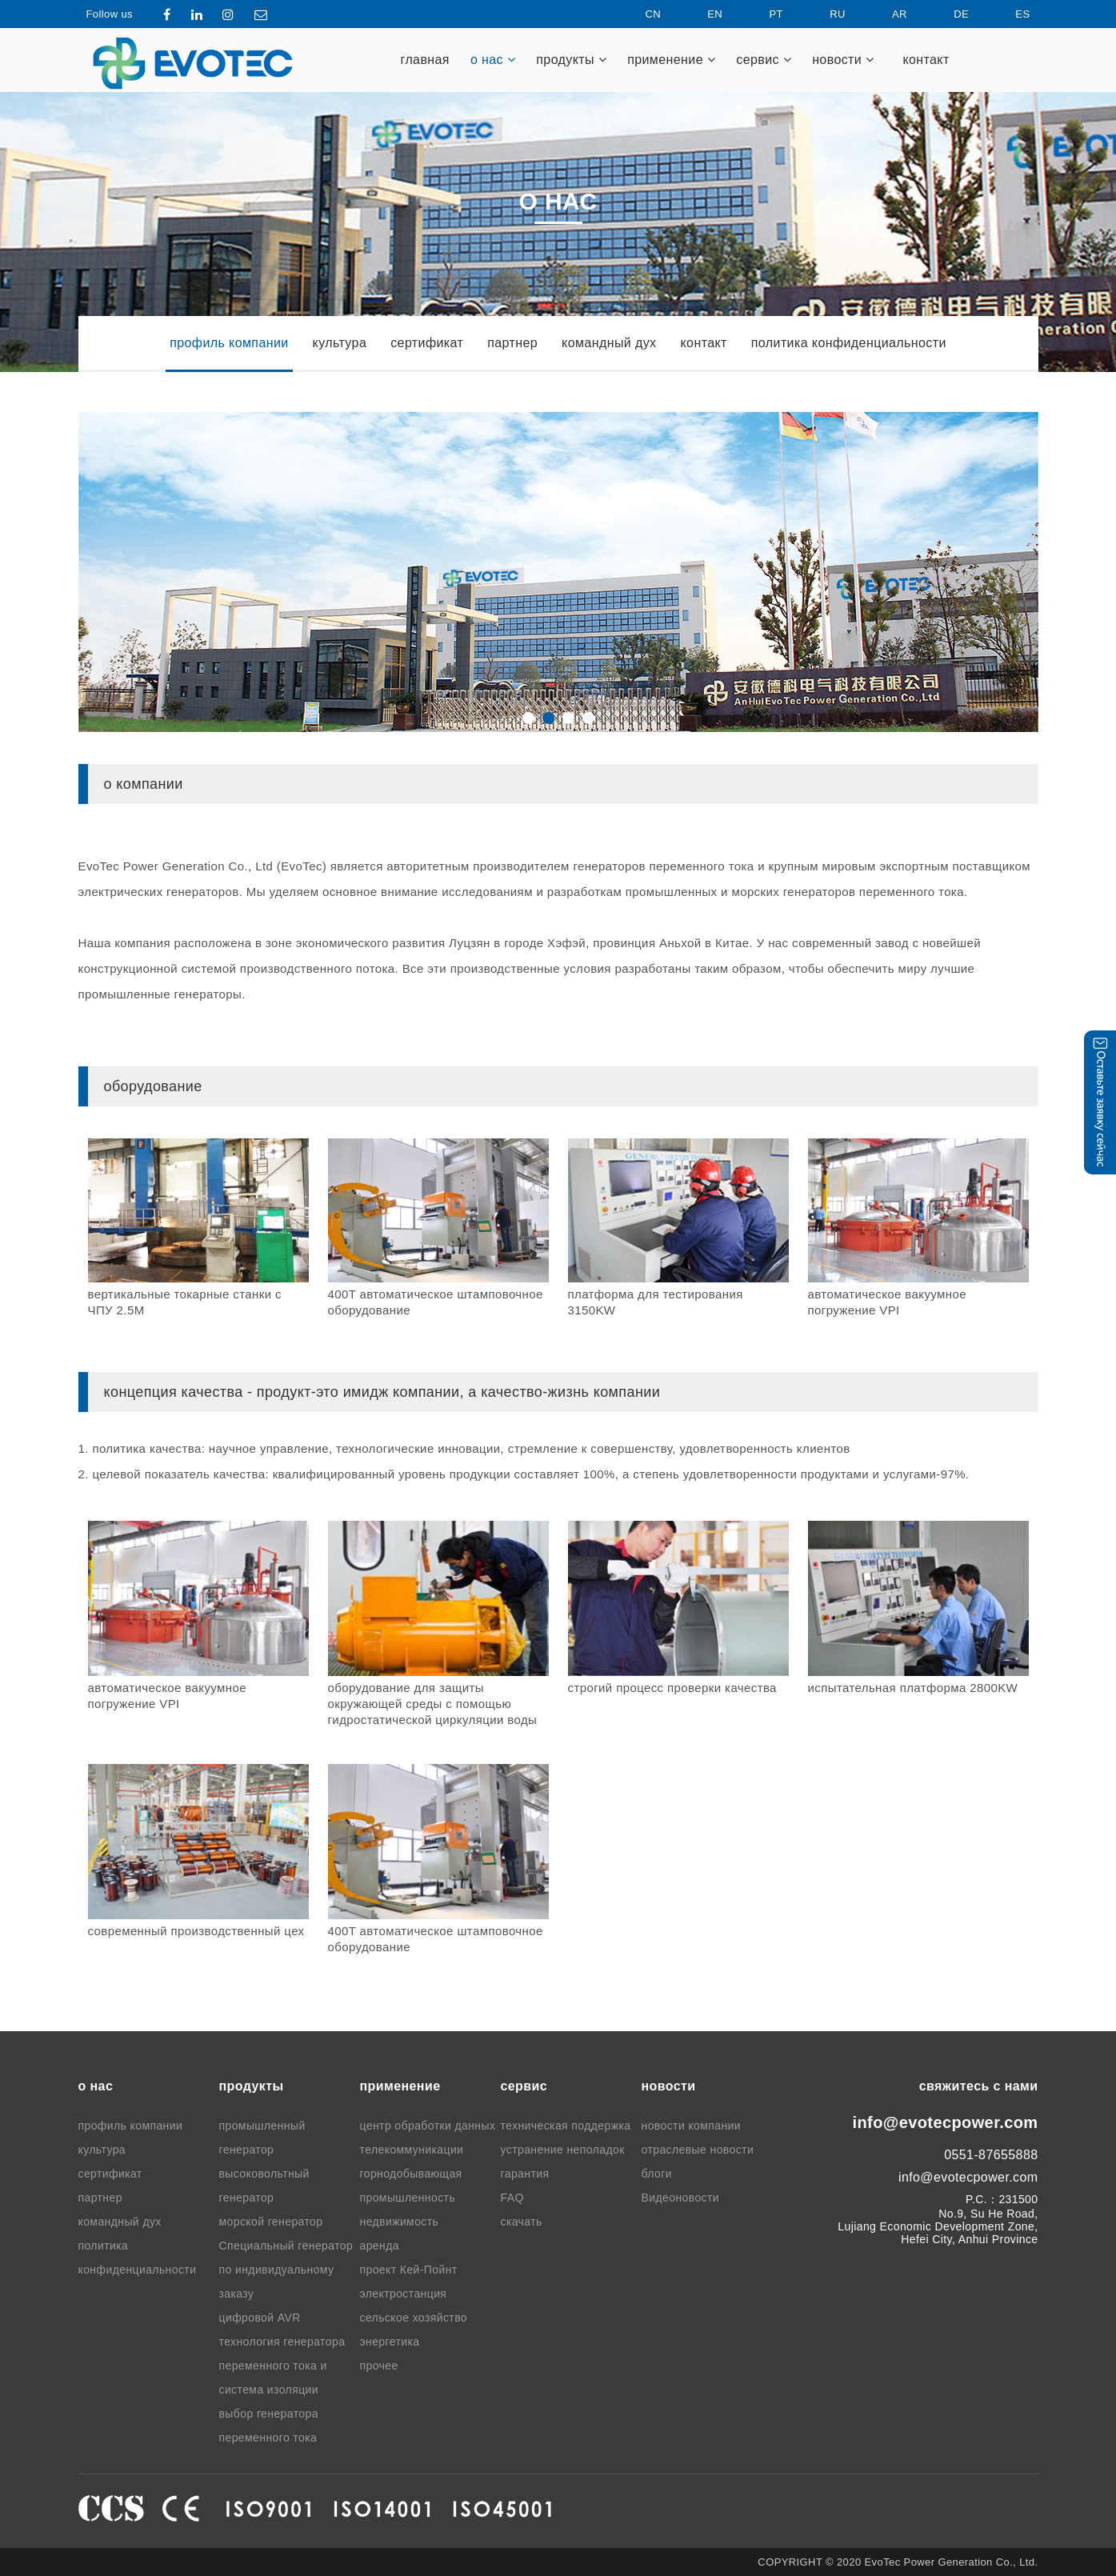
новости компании (692, 2125)
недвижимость (399, 2221)
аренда (379, 2245)
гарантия (525, 2173)
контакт (925, 59)
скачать (521, 2221)
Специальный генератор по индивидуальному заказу (286, 2269)
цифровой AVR (260, 2317)
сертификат (426, 343)
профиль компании (229, 343)
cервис (763, 59)
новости (843, 59)
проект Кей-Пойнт (409, 2269)
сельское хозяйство (414, 2317)
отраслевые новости (698, 2149)
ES (1009, 14)
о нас (492, 59)
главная (425, 59)
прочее (379, 2365)
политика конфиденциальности (848, 343)
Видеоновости (681, 2197)
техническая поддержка (566, 2125)
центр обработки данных (428, 2125)
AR (886, 14)
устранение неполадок (563, 2149)
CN (639, 14)
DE (947, 14)
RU (824, 14)
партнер (512, 343)
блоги (657, 2173)
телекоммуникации (412, 2149)
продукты (571, 59)
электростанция (403, 2293)
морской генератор (271, 2221)
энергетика (390, 2341)
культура (340, 343)
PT (762, 14)
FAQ (512, 2197)
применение (671, 59)
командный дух (609, 343)
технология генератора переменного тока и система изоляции (282, 2365)
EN (701, 14)
